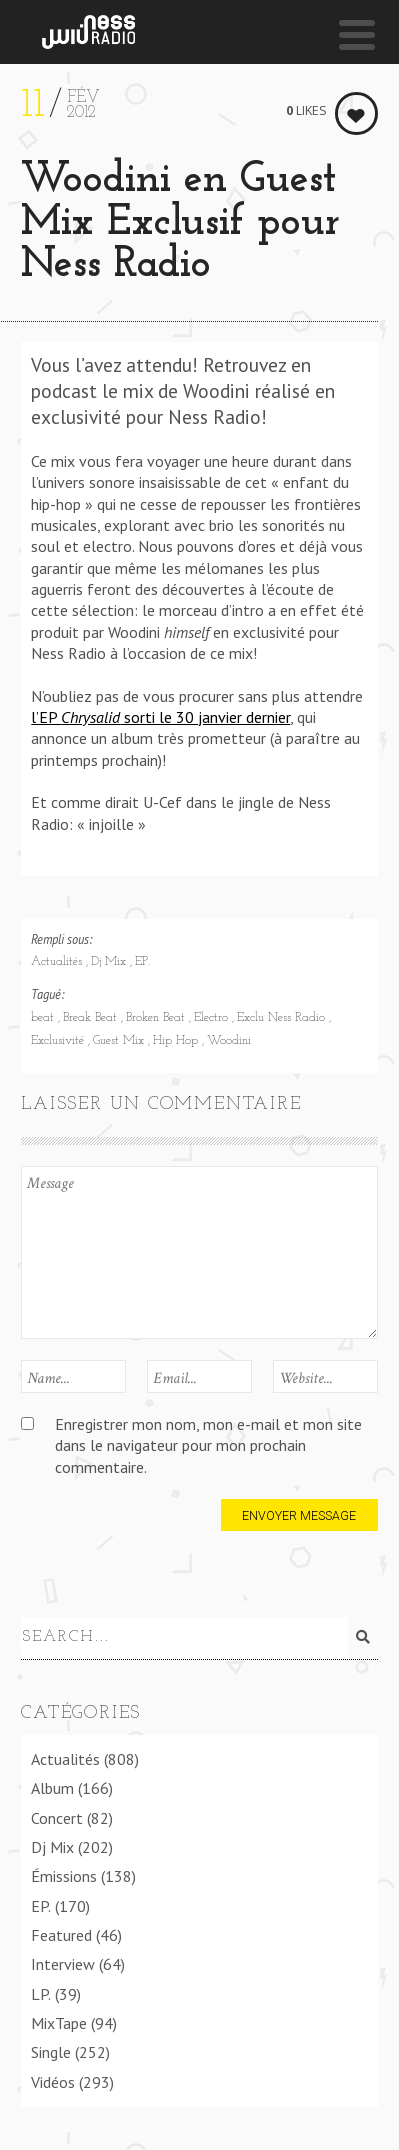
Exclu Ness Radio (283, 1018)
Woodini (229, 1041)
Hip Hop (177, 1041)
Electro (213, 1018)
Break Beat (92, 1018)
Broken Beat (157, 1018)
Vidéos (53, 2078)
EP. (142, 962)
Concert (57, 1814)
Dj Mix (110, 962)
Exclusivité (59, 1041)
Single (51, 2049)
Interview (63, 1961)
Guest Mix (120, 1041)
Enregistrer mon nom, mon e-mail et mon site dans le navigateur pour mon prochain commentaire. (208, 1445)
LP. (41, 1990)
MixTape (59, 2020)
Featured (61, 1932)
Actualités (58, 962)
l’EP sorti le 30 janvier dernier (160, 717)
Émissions (64, 1873)
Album (52, 1785)
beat (44, 1018)
